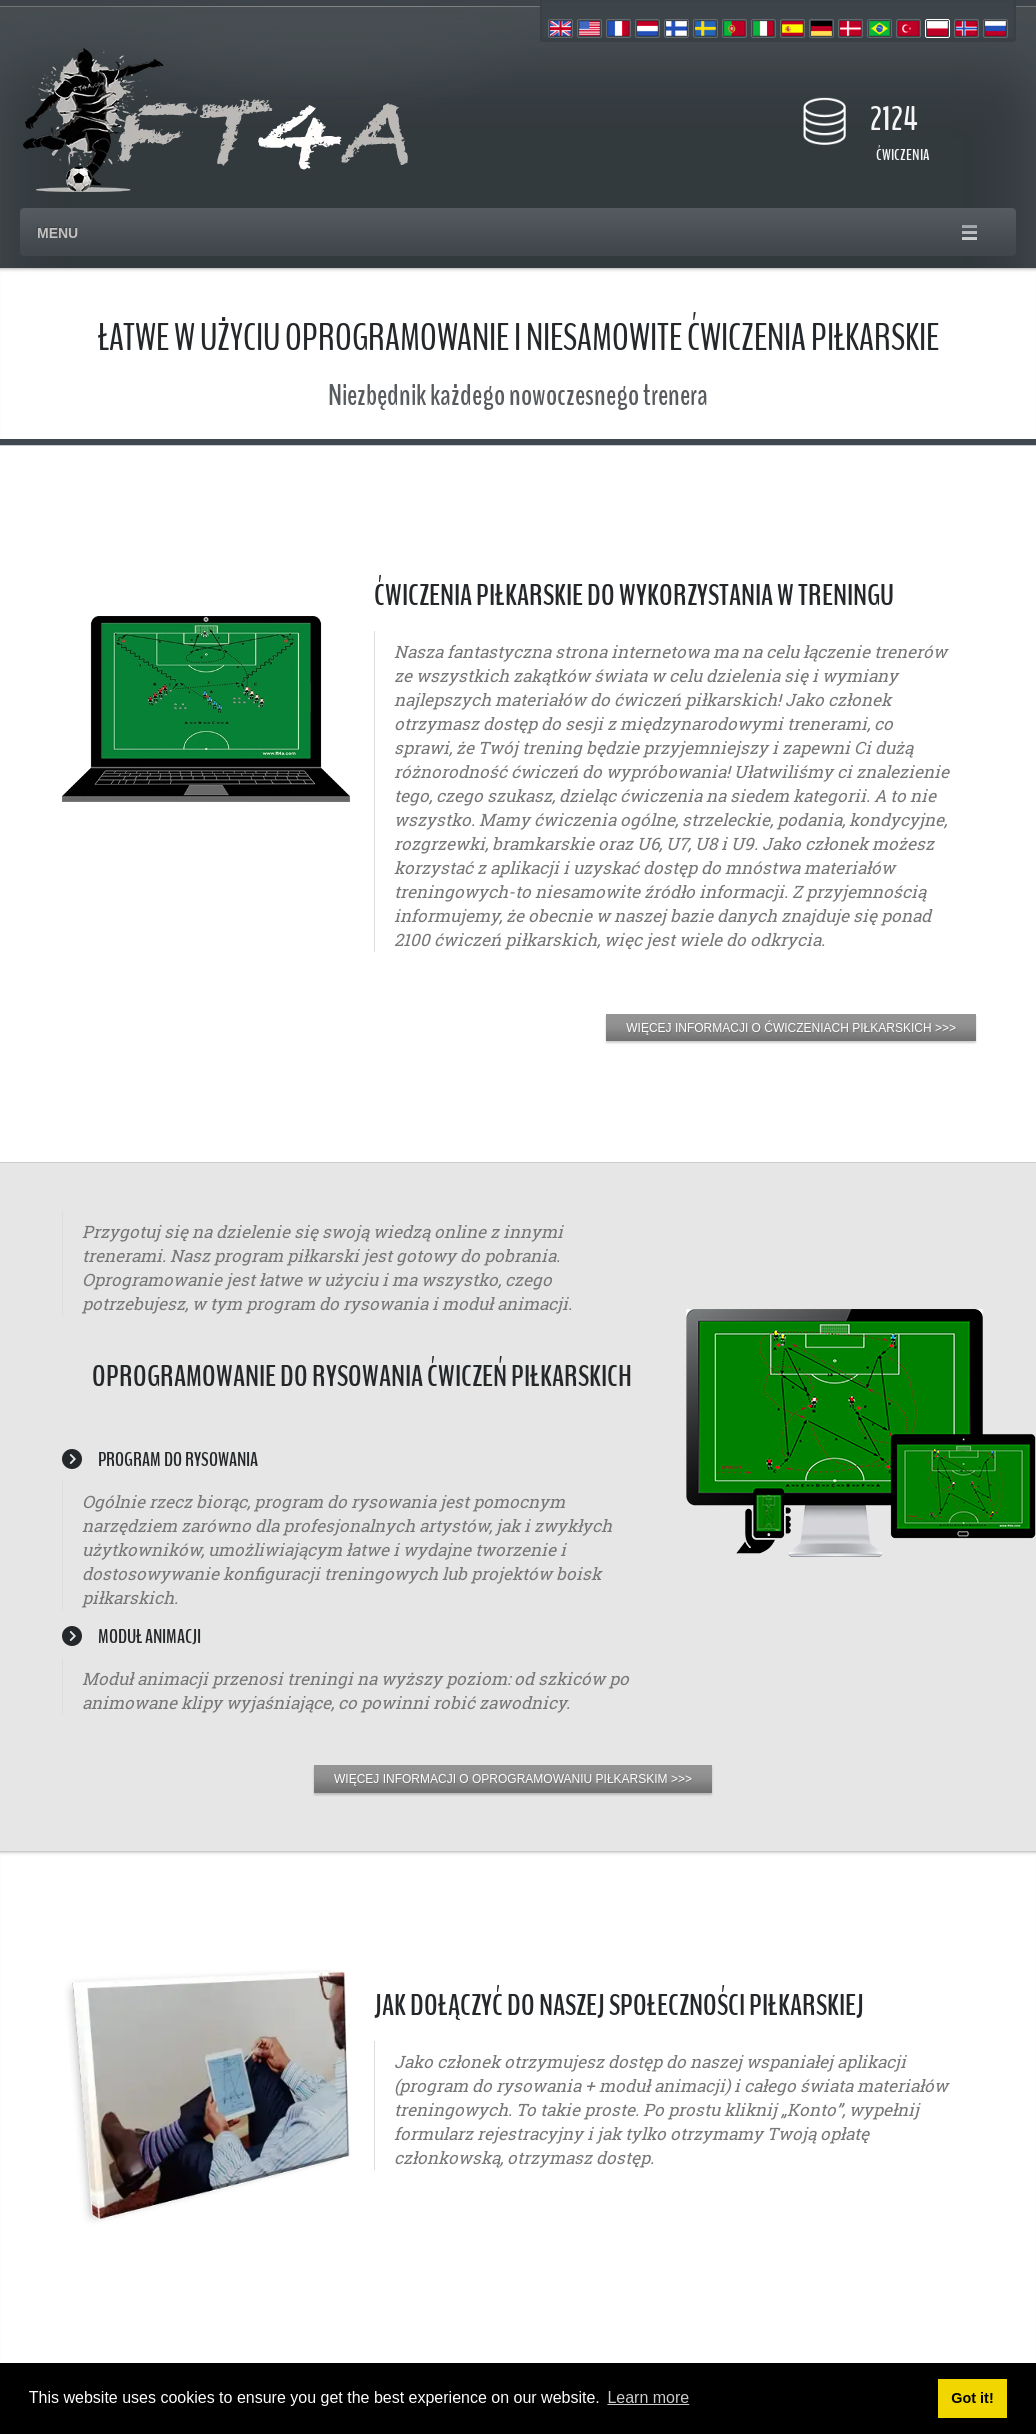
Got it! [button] (972, 2398)
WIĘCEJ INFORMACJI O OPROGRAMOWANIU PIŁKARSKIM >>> (513, 1779)
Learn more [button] (648, 2397)
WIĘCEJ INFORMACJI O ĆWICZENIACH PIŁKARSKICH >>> (791, 1028)
